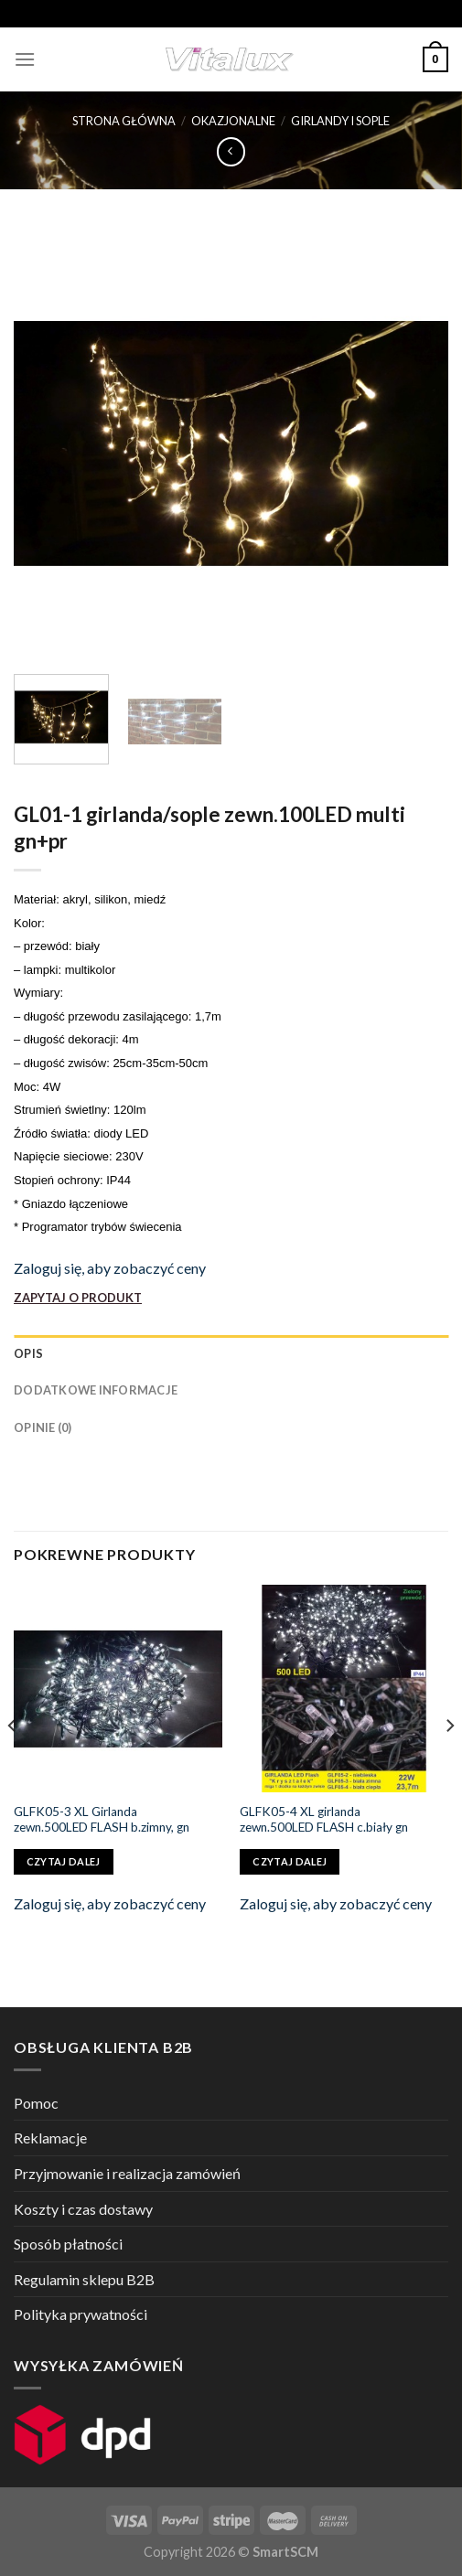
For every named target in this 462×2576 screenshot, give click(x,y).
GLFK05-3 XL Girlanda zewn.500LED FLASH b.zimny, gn (101, 1819)
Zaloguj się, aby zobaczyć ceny (110, 1268)
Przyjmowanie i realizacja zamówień (127, 2173)
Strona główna (124, 120)
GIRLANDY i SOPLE (340, 120)
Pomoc (36, 2102)
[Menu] (25, 59)
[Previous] (13, 1762)
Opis (28, 1353)
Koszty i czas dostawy (83, 2209)
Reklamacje (50, 2137)
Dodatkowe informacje (95, 1390)
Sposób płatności (68, 2243)
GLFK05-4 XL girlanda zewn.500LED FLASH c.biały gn (324, 1819)
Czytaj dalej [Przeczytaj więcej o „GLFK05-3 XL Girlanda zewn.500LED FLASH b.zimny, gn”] (64, 1861)
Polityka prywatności (80, 2314)
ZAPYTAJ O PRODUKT (78, 1297)
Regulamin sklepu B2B (84, 2279)
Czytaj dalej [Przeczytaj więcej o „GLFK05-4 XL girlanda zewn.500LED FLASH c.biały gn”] (289, 1861)
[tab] (231, 1353)
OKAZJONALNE (233, 120)
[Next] (449, 1762)
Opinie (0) (43, 1427)
